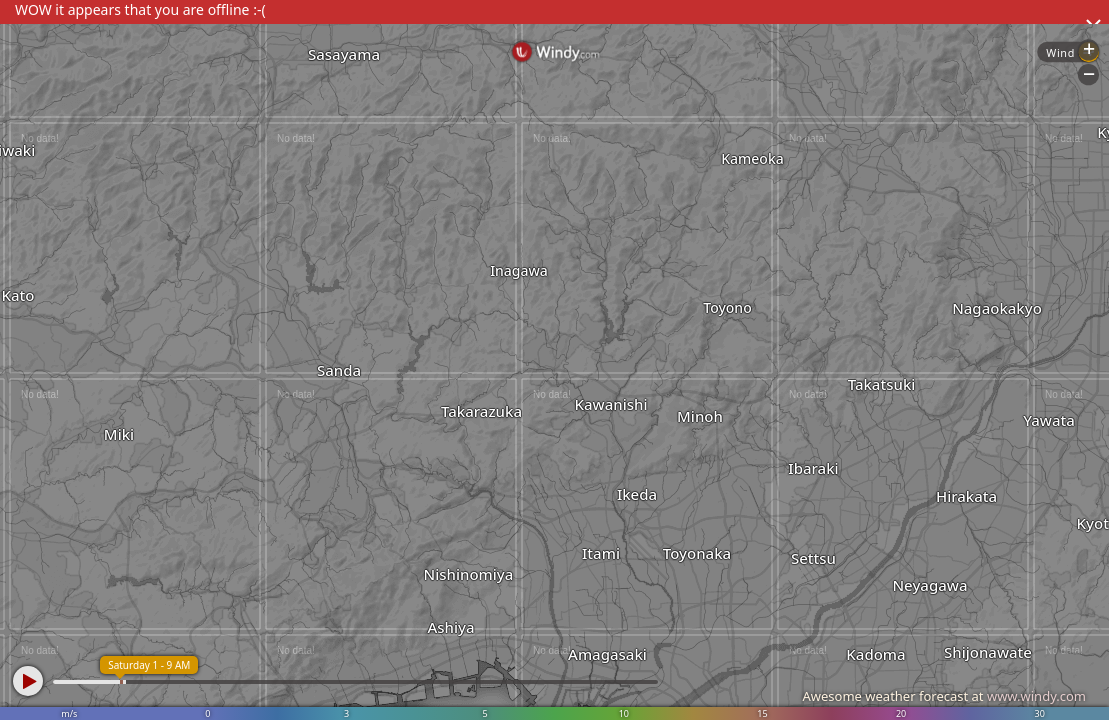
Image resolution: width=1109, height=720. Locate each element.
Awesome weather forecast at (944, 696)
